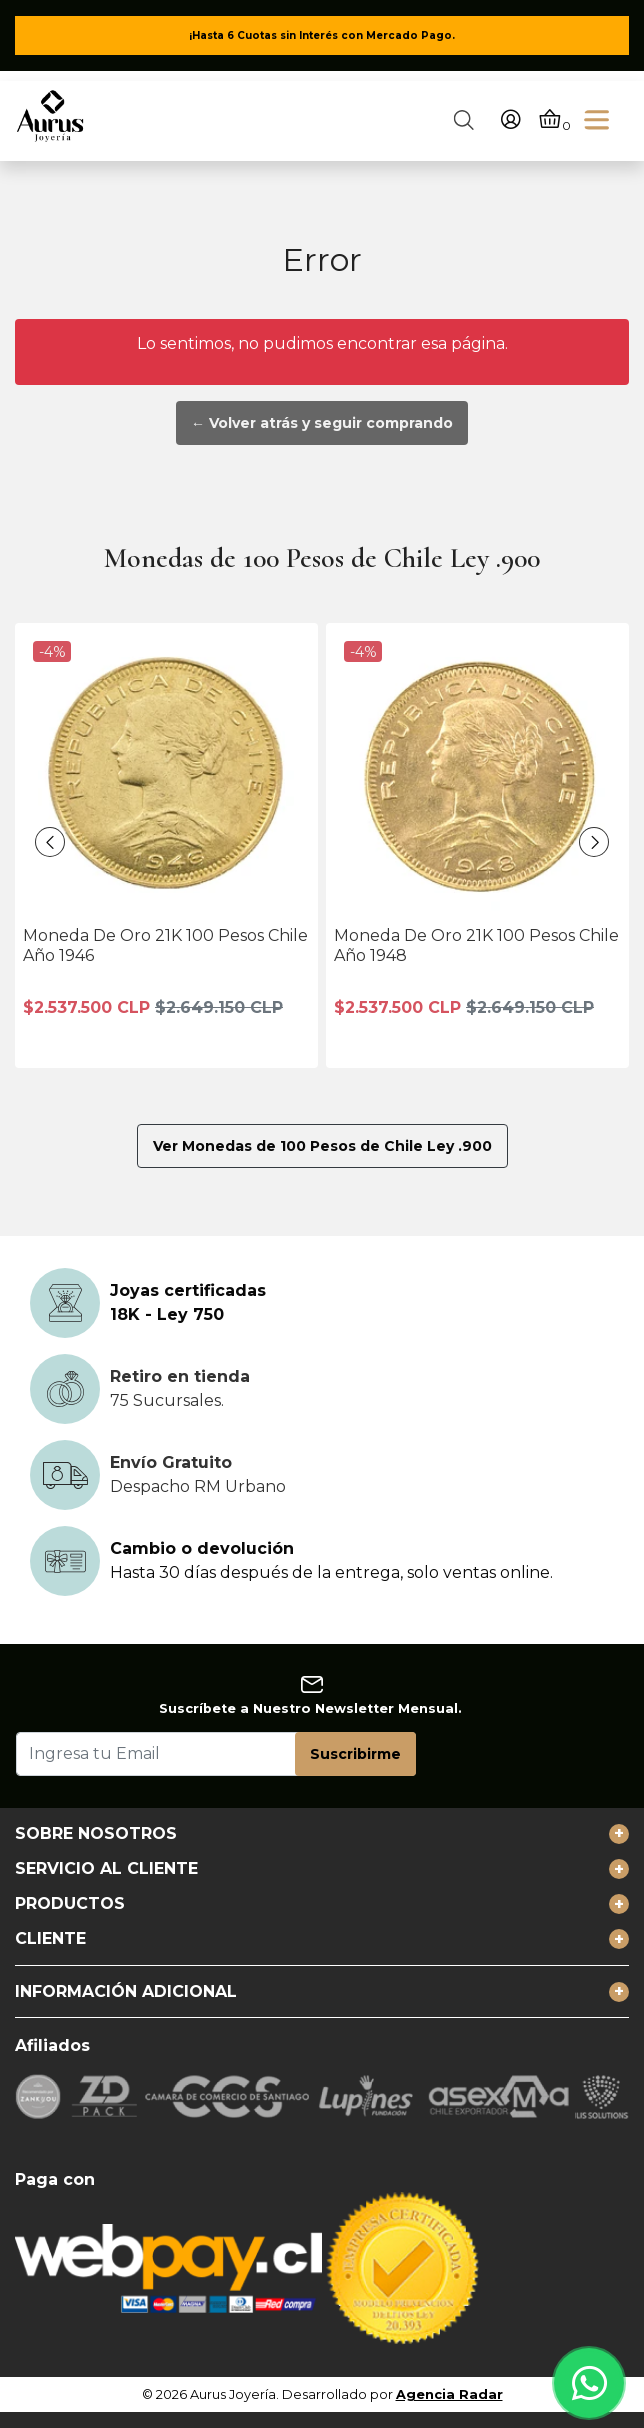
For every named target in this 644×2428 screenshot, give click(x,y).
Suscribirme (355, 1754)
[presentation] (50, 842)
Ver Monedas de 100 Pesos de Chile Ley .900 (322, 1146)
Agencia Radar (449, 2394)
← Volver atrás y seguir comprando (322, 423)
